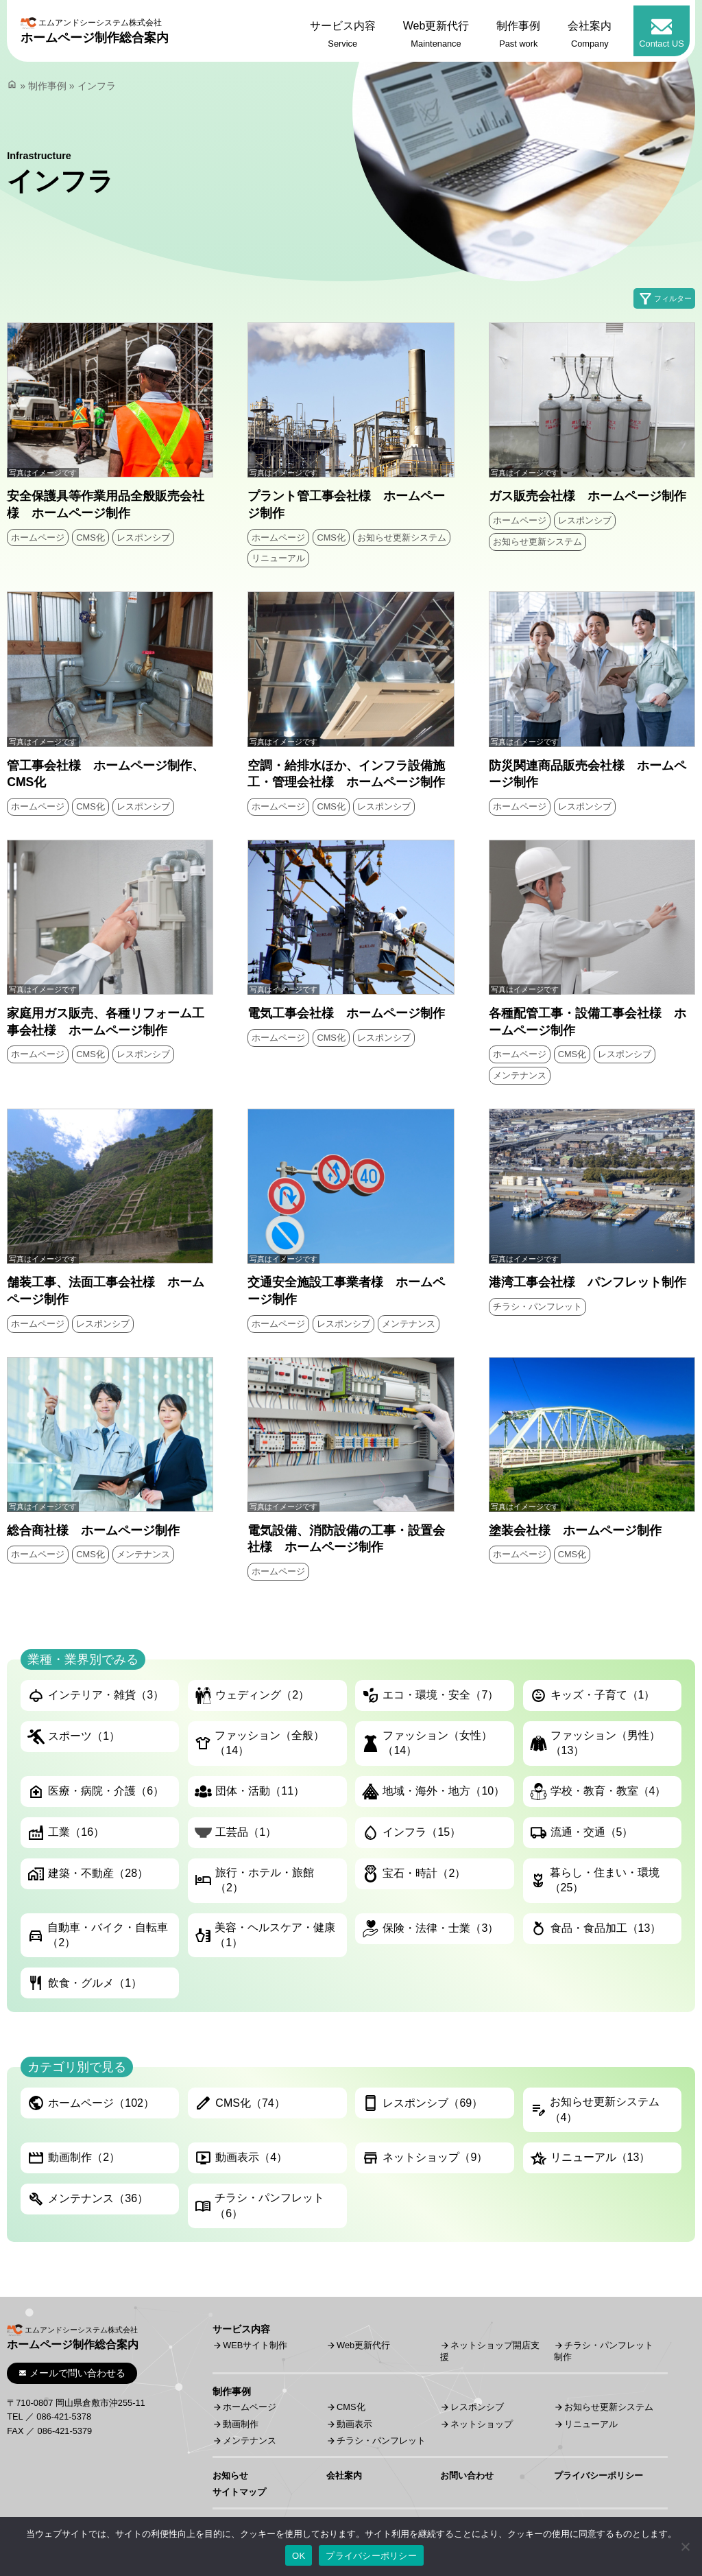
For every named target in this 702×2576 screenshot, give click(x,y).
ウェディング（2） (252, 1695)
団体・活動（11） (249, 1791)
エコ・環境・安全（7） (430, 1695)
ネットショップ (481, 2424)
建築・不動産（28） (87, 1873)
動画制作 (240, 2424)
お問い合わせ (467, 2475)
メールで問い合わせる (72, 2372)
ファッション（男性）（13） (595, 1742)
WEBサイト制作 (255, 2345)
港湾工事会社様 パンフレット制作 (587, 1282)
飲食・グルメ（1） (84, 1983)
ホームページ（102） (90, 2103)
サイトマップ (239, 2492)
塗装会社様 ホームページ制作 (575, 1530)
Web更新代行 (363, 2345)
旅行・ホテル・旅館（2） (254, 1880)
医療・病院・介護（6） (95, 1791)
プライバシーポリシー (598, 2475)
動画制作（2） (73, 2157)
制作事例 (47, 85)
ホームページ (37, 537)
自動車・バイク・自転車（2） (97, 1935)
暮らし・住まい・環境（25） (594, 1880)
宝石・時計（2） (413, 1873)
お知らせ (230, 2475)
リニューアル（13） (590, 2157)
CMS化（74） (240, 2103)
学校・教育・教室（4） (598, 1791)
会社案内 (344, 2475)
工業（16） (65, 1832)
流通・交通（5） (581, 1832)
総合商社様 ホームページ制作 (93, 1530)
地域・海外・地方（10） (433, 1791)
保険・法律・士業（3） (430, 1928)
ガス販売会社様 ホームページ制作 (587, 496)
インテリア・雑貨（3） (95, 1695)
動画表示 (354, 2424)
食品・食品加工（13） (596, 1928)
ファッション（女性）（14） (427, 1742)
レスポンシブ (143, 537)
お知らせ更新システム (401, 537)
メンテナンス (519, 1075)
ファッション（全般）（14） (259, 1742)
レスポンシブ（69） (422, 2103)
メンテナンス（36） (87, 2199)
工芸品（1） (235, 1832)
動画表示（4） (241, 2157)
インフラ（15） (411, 1832)
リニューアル (278, 558)
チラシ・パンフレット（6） (259, 2205)
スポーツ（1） (73, 1736)
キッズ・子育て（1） (592, 1695)
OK (298, 2556)
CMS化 (90, 537)
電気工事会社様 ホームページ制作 (346, 1013)
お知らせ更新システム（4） (594, 2109)
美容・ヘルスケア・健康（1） (265, 1935)
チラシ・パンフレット (537, 1306)
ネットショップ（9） (424, 2157)
